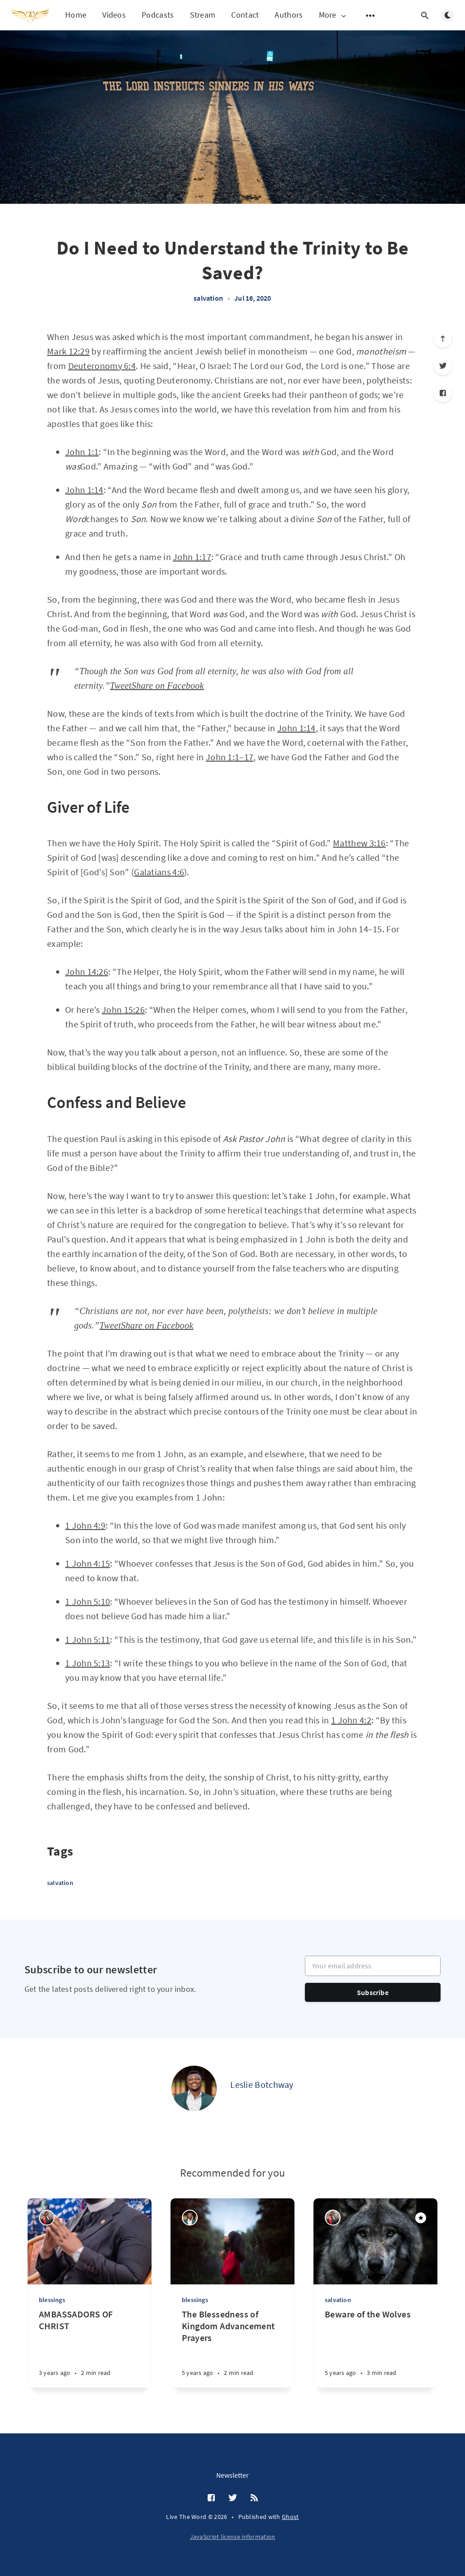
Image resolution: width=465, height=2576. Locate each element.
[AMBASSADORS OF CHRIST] (90, 2348)
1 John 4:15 (87, 1563)
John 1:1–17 (229, 757)
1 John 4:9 (85, 1525)
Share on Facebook (168, 686)
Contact (245, 15)
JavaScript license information (232, 2537)
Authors (289, 15)
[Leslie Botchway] (194, 2088)
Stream (203, 15)
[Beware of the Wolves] (375, 2348)
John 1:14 (84, 489)
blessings (52, 2300)
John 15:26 (123, 1009)
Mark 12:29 (68, 351)
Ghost (290, 2517)
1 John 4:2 (351, 1720)
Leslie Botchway (262, 2084)
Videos (114, 15)
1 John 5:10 (87, 1601)
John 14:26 (86, 971)
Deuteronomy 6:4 (102, 365)
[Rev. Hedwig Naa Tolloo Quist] (47, 2218)
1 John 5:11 (87, 1639)
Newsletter (232, 2475)
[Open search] (425, 15)
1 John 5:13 (87, 1663)
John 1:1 (82, 451)
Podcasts (158, 15)
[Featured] (420, 2217)
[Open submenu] (370, 15)
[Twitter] (443, 366)
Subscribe (373, 1992)
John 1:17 (192, 556)
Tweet (121, 686)
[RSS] (254, 2498)
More (333, 15)
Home (75, 15)
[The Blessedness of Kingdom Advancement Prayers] (232, 2348)
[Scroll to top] (443, 339)
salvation (208, 298)
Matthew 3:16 (359, 843)
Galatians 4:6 (159, 872)
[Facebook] (443, 393)
